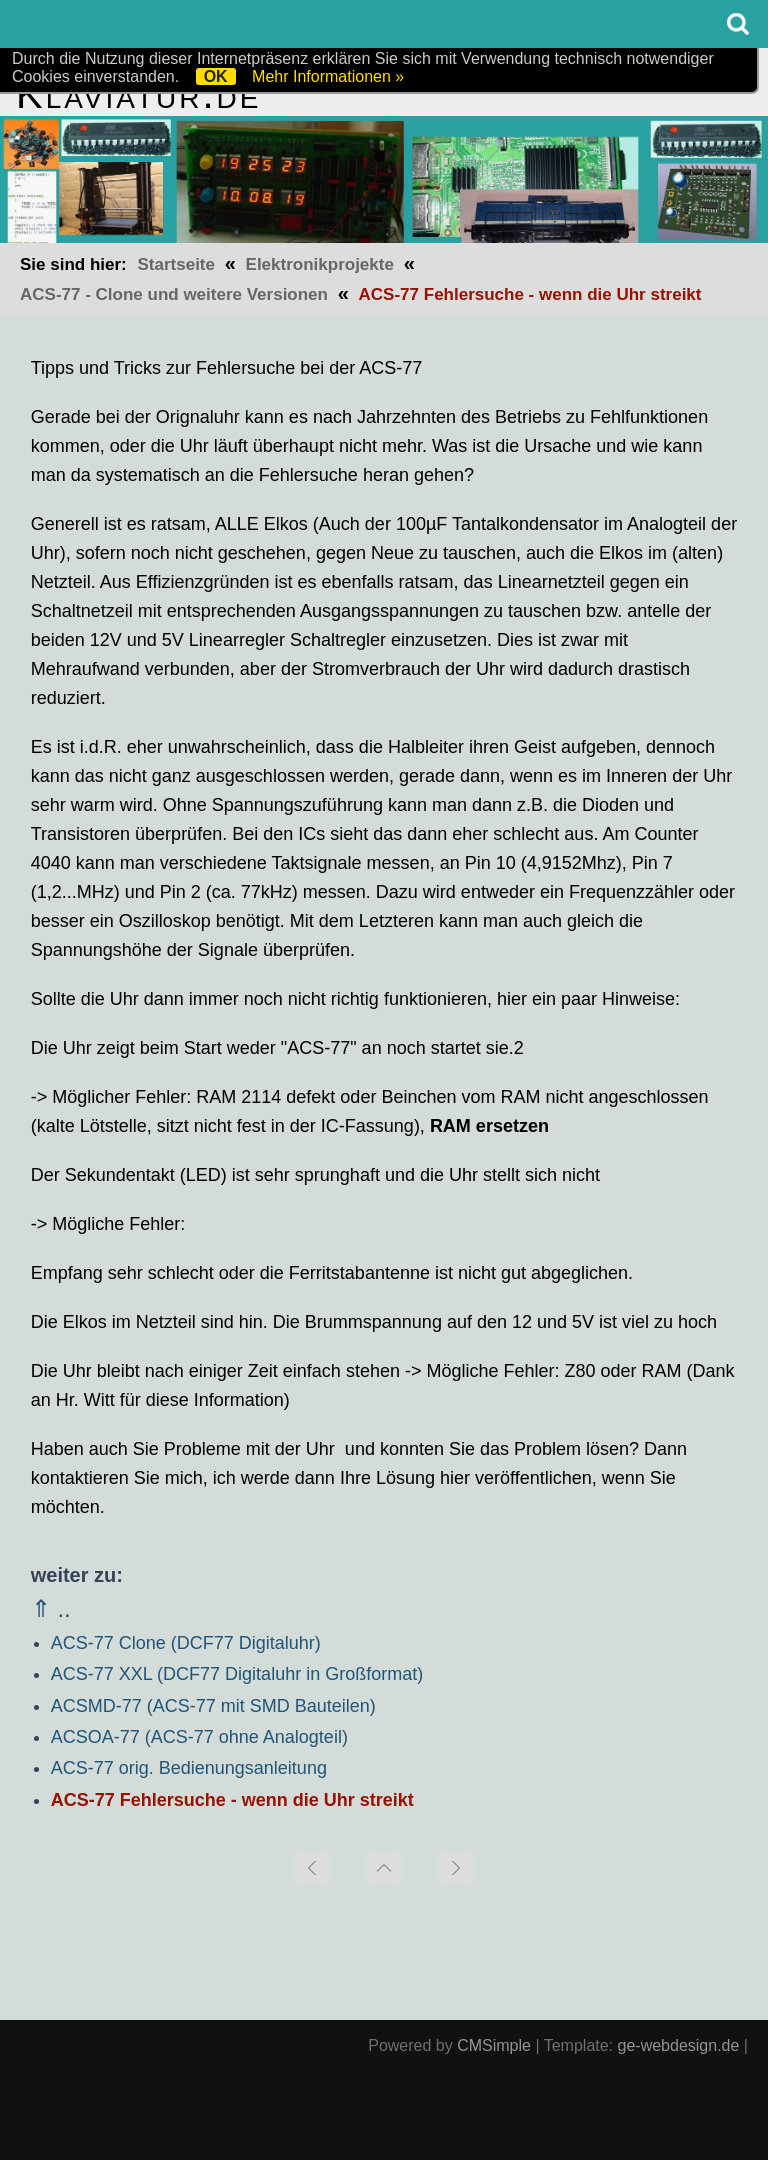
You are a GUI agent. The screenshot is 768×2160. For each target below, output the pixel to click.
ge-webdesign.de (679, 2045)
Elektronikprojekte (320, 264)
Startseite (175, 264)
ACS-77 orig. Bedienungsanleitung (189, 1768)
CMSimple (494, 2045)
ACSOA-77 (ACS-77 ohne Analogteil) (199, 1737)
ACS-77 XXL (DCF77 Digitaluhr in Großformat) (237, 1674)
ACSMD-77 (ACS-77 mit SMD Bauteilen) (213, 1706)
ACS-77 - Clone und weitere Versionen (174, 294)
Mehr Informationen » (328, 76)
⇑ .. (51, 1608)
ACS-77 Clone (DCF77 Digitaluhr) (186, 1643)
